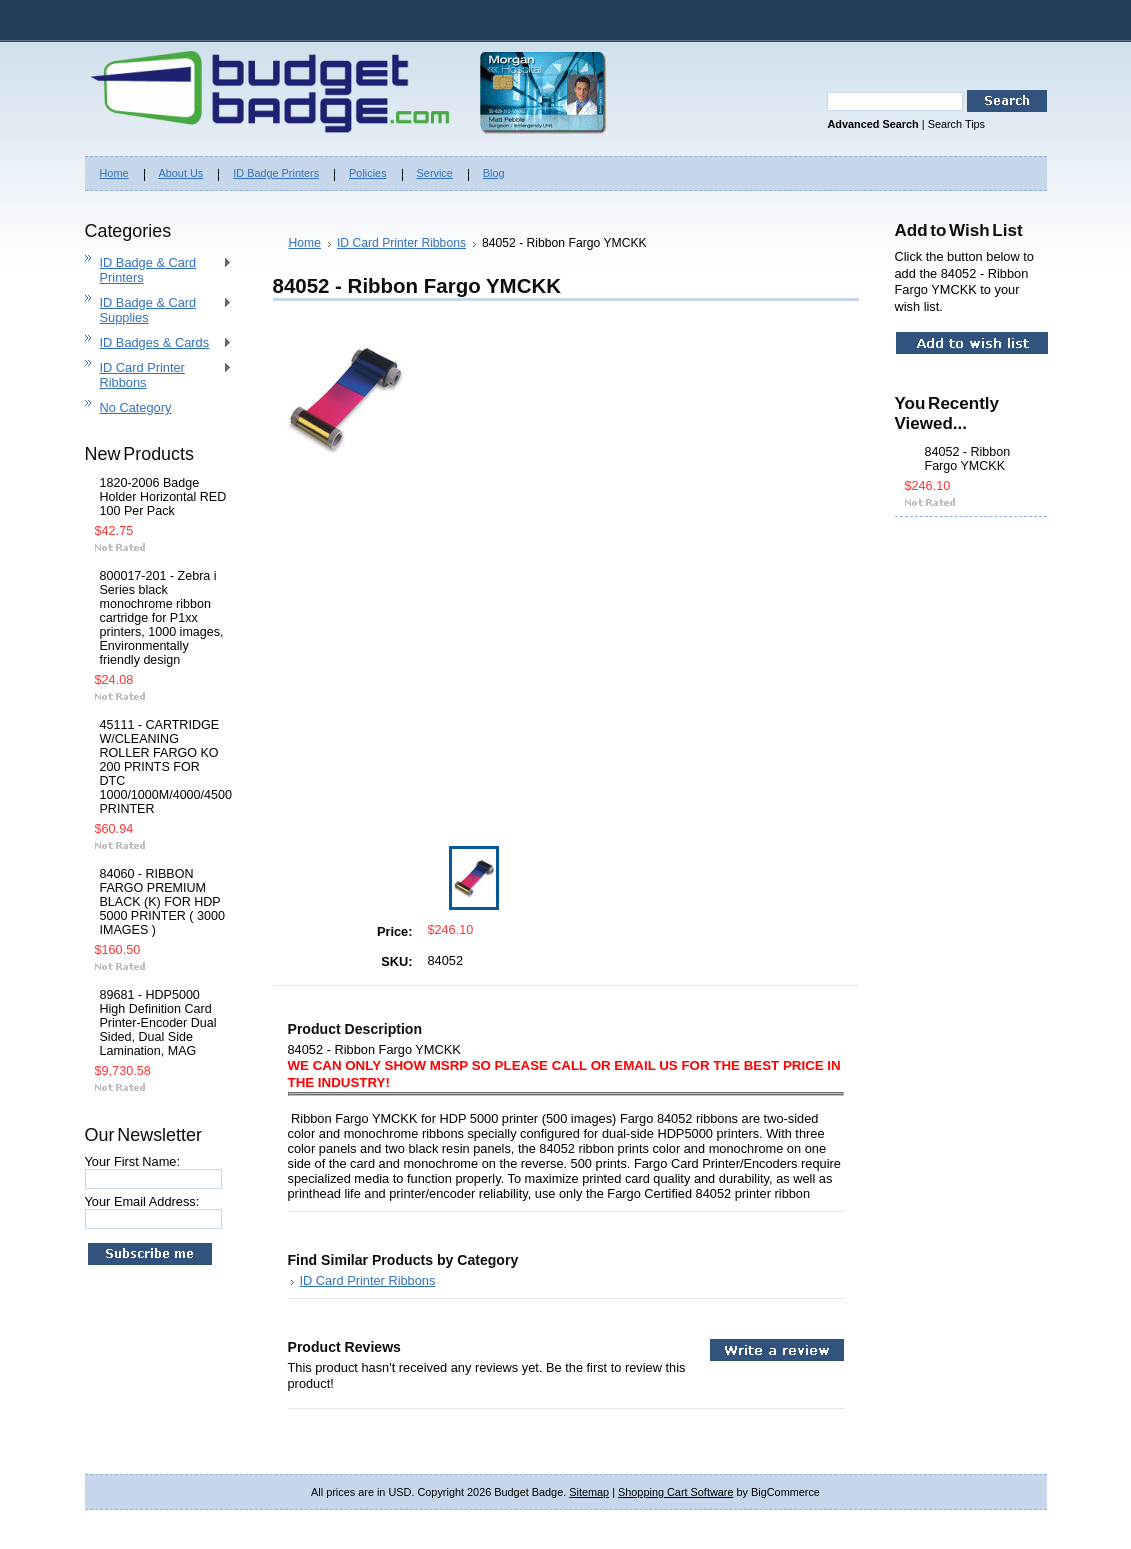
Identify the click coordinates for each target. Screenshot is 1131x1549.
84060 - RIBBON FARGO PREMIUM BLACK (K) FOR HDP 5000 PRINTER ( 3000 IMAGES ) (162, 902)
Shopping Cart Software (675, 1492)
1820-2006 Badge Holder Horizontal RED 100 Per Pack (163, 497)
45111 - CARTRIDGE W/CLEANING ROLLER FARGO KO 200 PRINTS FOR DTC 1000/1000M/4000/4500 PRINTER (163, 767)
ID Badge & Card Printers (158, 270)
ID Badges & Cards (158, 343)
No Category (136, 407)
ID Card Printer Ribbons (158, 375)
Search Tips (956, 124)
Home (305, 243)
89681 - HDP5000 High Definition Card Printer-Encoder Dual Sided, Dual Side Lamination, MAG (158, 1023)
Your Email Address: (142, 1201)
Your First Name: (133, 1161)
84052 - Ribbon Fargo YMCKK (968, 459)
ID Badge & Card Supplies (158, 310)
